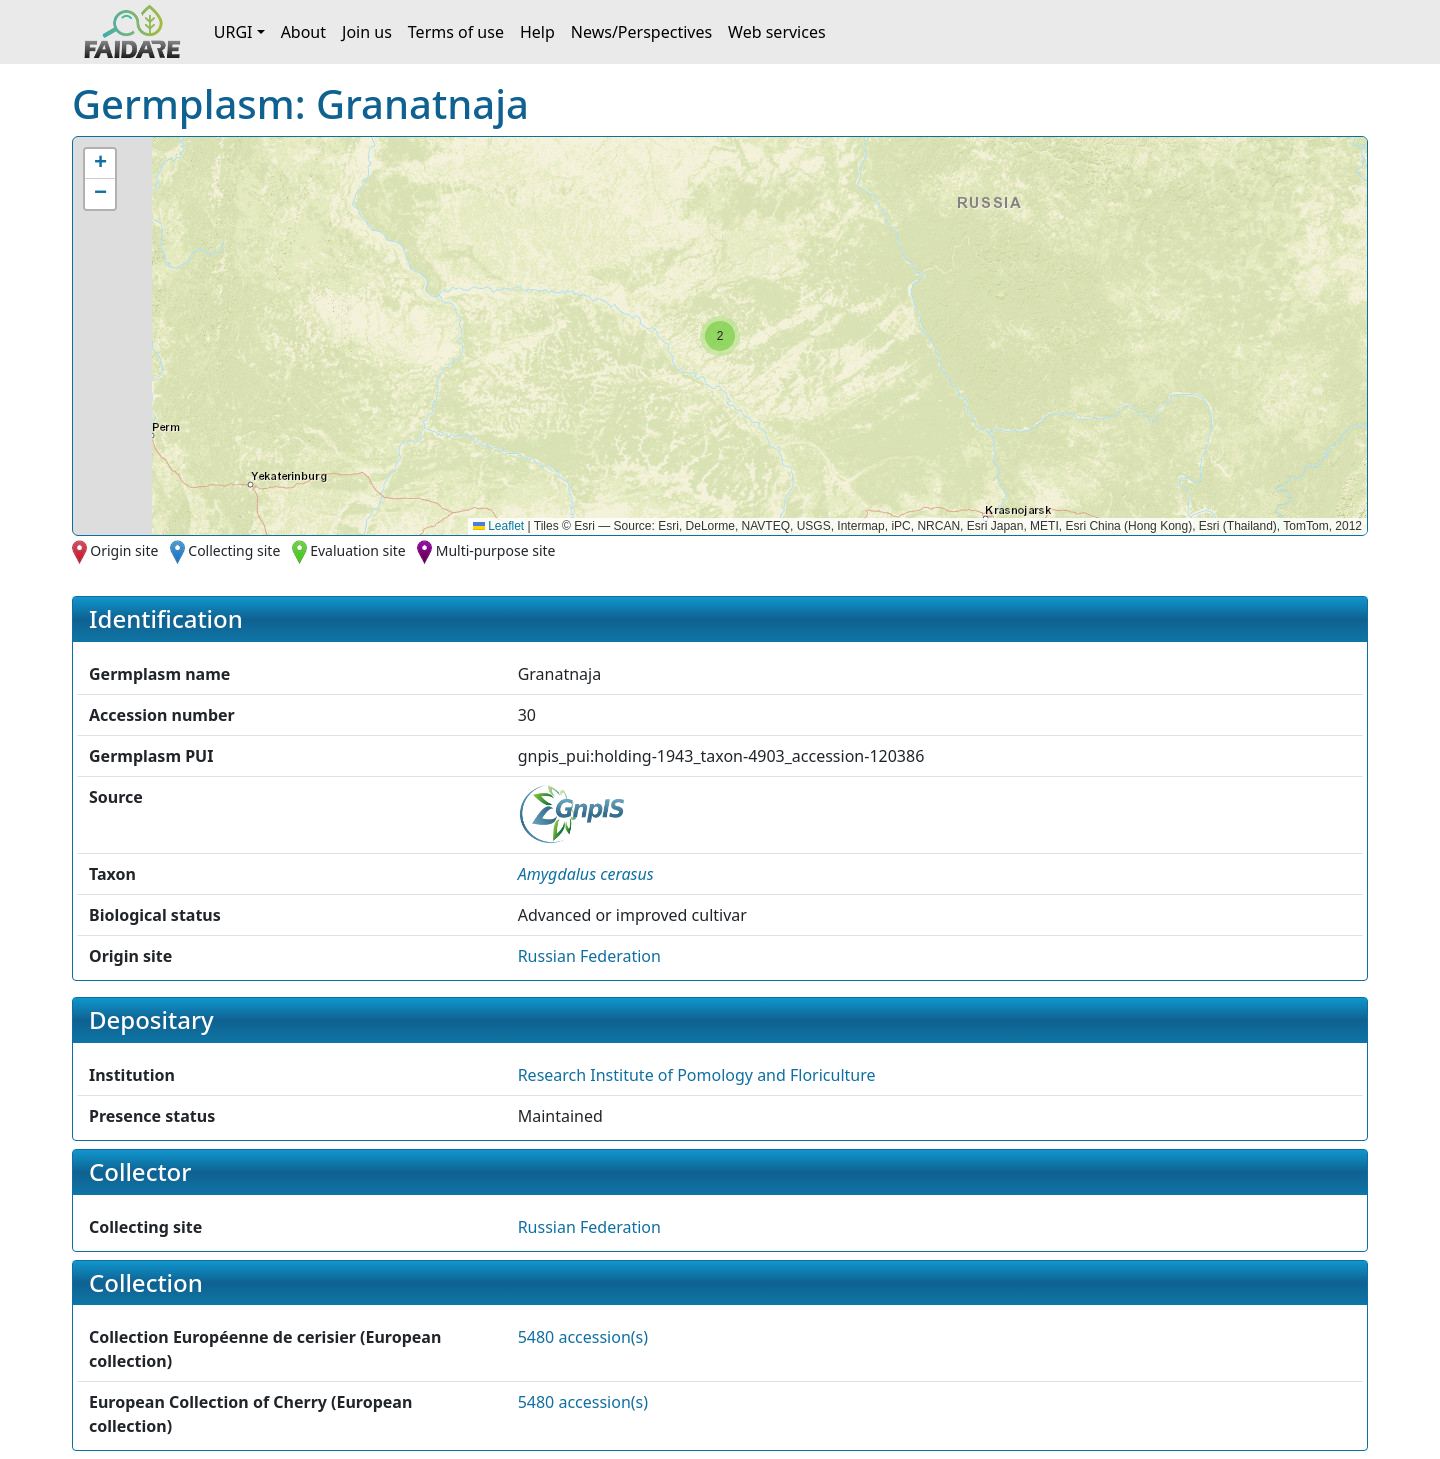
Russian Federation (589, 956)
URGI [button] (233, 32)
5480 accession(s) (583, 1337)
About (303, 32)
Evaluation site (358, 550)
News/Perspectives (641, 32)
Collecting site (234, 550)
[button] (720, 336)
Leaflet (498, 526)
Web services (777, 32)
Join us (367, 32)
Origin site (124, 550)
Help (537, 32)
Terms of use (456, 32)
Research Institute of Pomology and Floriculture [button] (697, 1075)
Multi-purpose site (496, 550)
